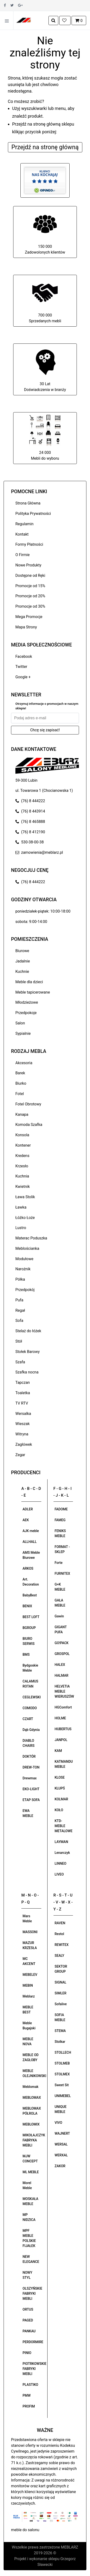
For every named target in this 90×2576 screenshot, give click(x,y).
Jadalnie (22, 961)
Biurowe (22, 950)
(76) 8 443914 (30, 811)
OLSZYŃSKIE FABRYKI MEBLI (32, 2293)
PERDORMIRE (32, 2342)
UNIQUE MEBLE (61, 2109)
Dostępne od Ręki (30, 575)
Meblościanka (27, 1248)
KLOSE (60, 1777)
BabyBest (30, 1595)
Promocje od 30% (30, 606)
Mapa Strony (26, 627)
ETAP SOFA (31, 1800)
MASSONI (30, 1932)
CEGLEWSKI (32, 1697)
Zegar (20, 1455)
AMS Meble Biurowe (31, 1555)
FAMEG (60, 1520)
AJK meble (31, 1531)
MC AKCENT (29, 1961)
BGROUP (29, 1628)
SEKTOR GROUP (61, 1968)
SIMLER (60, 1993)
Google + (23, 677)
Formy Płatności (29, 544)
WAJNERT (62, 2133)
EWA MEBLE (28, 1813)
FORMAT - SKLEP (62, 1549)
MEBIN (28, 1985)
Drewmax (30, 1778)
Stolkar (60, 2042)
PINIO (27, 2353)
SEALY (59, 1955)
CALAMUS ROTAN (30, 1683)
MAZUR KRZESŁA (30, 1945)
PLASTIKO (30, 2385)
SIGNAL (60, 1982)
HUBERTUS (63, 1729)
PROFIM (29, 2406)
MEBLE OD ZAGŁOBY (31, 2057)
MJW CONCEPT (30, 2158)
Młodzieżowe (26, 1002)
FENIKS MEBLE (60, 1533)
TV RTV (21, 1403)
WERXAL (61, 2155)
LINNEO (60, 1863)
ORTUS (28, 2309)
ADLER (28, 1509)
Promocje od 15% (30, 586)
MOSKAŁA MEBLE (30, 2201)
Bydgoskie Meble (30, 1667)
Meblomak (30, 2087)
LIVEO (59, 1874)
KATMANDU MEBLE (64, 1764)
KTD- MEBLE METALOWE (63, 1826)
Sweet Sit (62, 2085)
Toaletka (22, 1393)
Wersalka (23, 1413)
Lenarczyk (62, 1853)
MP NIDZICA (29, 2217)
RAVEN (60, 1923)
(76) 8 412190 (30, 832)
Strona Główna (28, 503)
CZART (28, 1719)
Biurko (20, 1083)
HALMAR (61, 1675)
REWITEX (62, 1945)
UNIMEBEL (63, 2096)
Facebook (23, 656)
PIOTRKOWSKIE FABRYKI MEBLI (32, 2369)
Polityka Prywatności (33, 513)
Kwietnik (22, 1186)
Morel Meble (27, 2185)
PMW (27, 2395)
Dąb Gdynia (31, 1730)
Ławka (20, 1207)
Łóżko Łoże (25, 1217)
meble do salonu (25, 2530)
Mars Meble (27, 1918)
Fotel (19, 1093)
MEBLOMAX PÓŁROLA (32, 2110)
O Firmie (22, 554)
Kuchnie (22, 971)
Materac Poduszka (31, 1238)
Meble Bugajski (29, 2025)
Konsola (22, 1135)
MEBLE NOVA (28, 2041)
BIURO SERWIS (29, 1641)
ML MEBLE (31, 2172)
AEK (26, 1520)
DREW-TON (31, 1767)
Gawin (59, 1616)
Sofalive (61, 2004)
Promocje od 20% (30, 596)
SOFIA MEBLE (60, 2017)
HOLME (60, 1718)
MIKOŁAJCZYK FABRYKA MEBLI (32, 2140)
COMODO (30, 1708)
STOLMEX (62, 2074)
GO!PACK (62, 1643)
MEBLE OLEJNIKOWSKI (32, 2073)
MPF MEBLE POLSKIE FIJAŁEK (29, 2238)
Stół (18, 1341)
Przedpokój (25, 1289)
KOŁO (59, 1810)
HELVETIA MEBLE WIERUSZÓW (64, 1691)
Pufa (19, 1300)
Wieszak (22, 1423)
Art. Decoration (31, 1581)
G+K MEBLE (60, 1586)
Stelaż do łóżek (28, 1331)
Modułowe (24, 1259)
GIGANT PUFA (61, 1629)
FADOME (61, 1509)
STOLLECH (63, 2052)
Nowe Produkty (28, 565)
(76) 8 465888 (30, 821)
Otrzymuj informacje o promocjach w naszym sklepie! (46, 706)
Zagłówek (23, 1444)
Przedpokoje (26, 1012)
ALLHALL (30, 1542)
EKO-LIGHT (31, 1789)
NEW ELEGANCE (31, 2259)
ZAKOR (60, 2166)
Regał (20, 1310)
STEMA (60, 2031)
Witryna (21, 1434)
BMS (26, 1654)
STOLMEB (62, 2063)
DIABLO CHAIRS (29, 1743)
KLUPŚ (60, 1788)
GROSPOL (62, 1654)
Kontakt (22, 534)
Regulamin (24, 524)
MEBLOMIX (31, 2124)
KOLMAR (61, 1799)
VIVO (58, 2123)
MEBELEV (30, 1975)
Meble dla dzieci (29, 982)
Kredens (22, 1155)
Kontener (23, 1145)
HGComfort (63, 1707)
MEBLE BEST (28, 2009)
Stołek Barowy (27, 1351)
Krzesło (21, 1166)
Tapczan (22, 1382)
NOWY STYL (27, 2275)
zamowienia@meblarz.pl (39, 852)
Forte (59, 1563)
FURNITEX (62, 1573)
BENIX (27, 1606)
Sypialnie (23, 1033)
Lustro (20, 1227)
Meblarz (29, 1996)
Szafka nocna (26, 1372)
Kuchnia (22, 1176)
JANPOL (61, 1740)
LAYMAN (61, 1842)
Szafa (20, 1362)
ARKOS (28, 1568)
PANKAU (29, 2331)
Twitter (21, 666)
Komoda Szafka (28, 1124)
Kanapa (21, 1114)
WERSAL (61, 2144)
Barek (20, 1073)
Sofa (19, 1320)
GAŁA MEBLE (60, 1602)
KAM (58, 1751)
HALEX (60, 1665)
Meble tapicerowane (32, 992)
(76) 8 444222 (30, 801)
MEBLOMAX (32, 2097)
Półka (20, 1279)
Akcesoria (23, 1063)
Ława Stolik (25, 1197)
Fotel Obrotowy (28, 1104)
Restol (59, 1934)
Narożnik (22, 1269)
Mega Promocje (28, 616)
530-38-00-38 (29, 842)
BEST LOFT (31, 1617)
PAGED (28, 2320)
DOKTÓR (29, 1756)
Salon (20, 1023)
